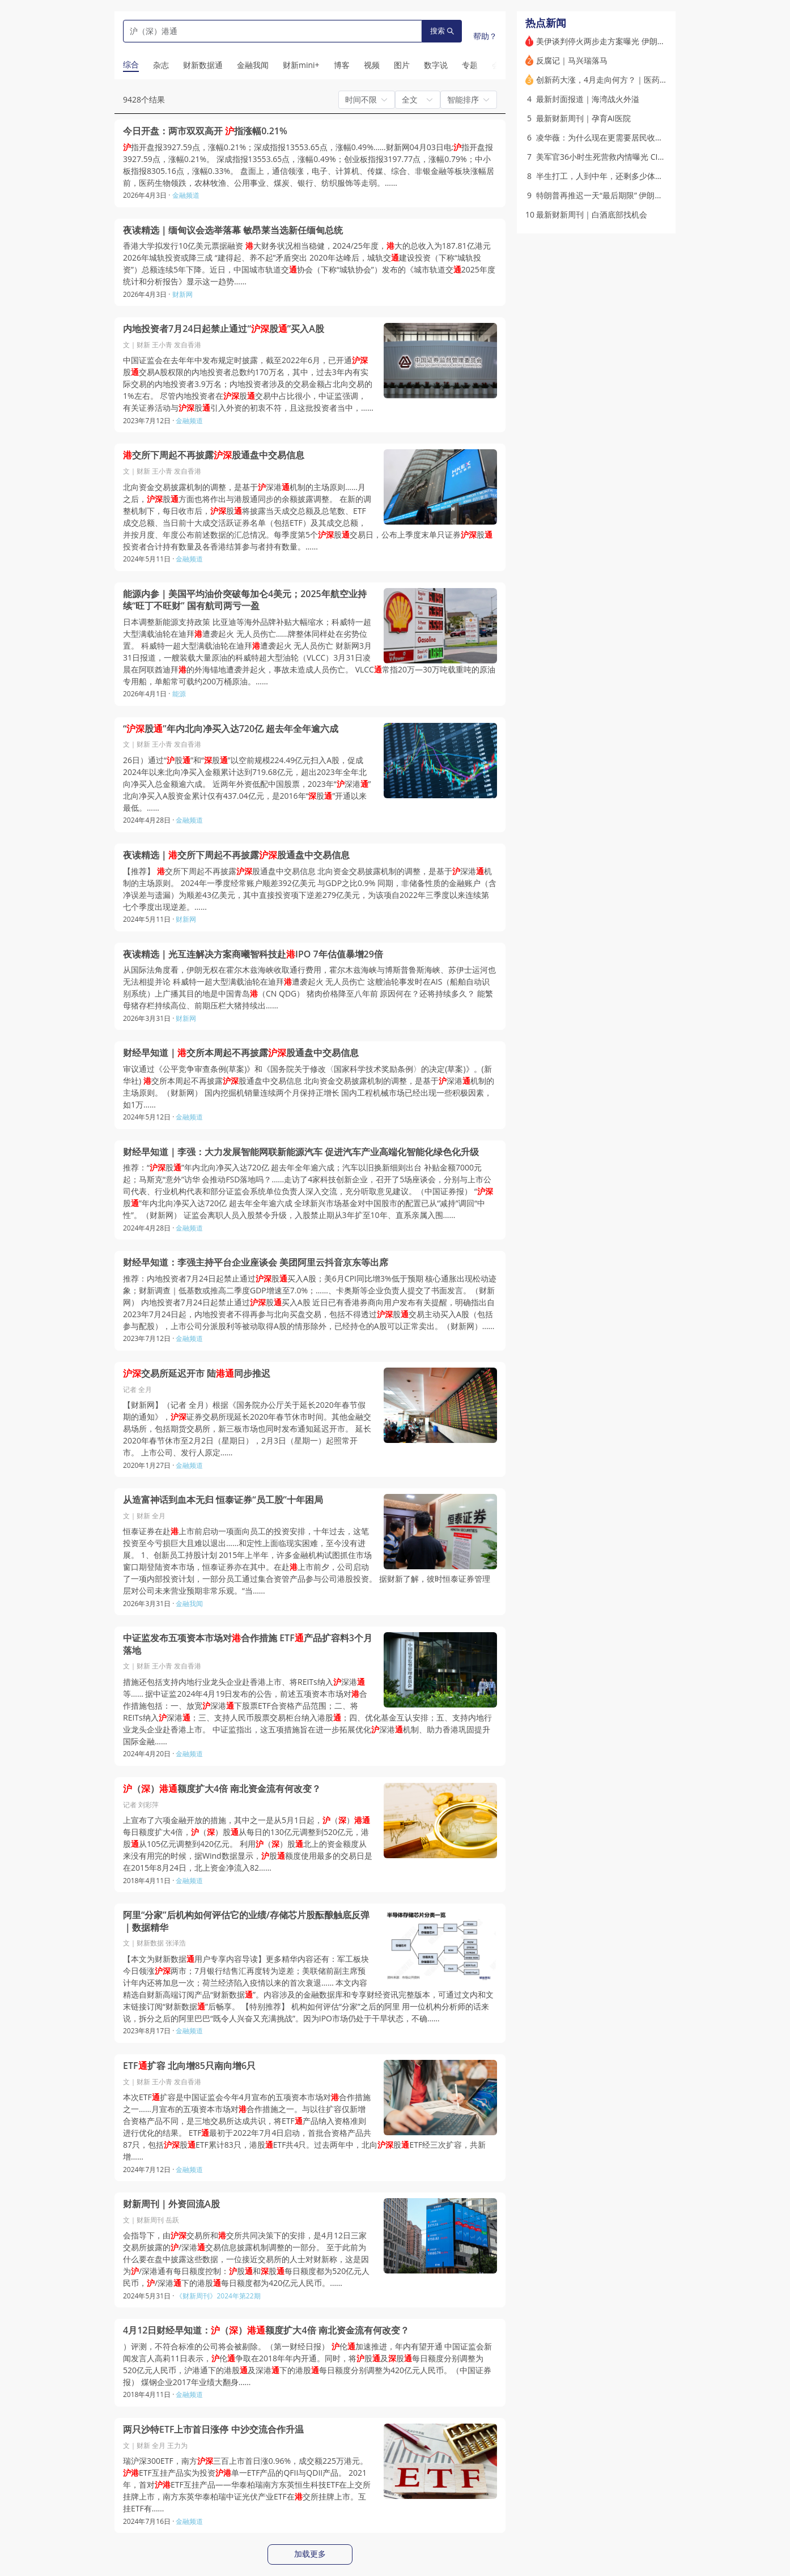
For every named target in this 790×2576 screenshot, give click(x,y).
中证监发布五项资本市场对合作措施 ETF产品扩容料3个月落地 (247, 1644)
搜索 (442, 31)
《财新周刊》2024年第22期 (218, 2296)
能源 (179, 694)
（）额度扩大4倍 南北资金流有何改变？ (222, 1789)
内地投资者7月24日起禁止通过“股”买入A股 (223, 329)
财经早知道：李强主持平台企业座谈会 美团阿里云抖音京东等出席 (255, 1262)
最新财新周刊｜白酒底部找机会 (591, 214)
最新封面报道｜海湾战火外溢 (587, 98)
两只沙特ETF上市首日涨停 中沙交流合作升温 (213, 2430)
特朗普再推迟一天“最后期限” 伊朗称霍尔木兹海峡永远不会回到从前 (655, 195)
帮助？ (485, 36)
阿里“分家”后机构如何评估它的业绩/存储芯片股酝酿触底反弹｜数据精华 (246, 1921)
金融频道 (185, 195)
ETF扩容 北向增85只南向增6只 (189, 2066)
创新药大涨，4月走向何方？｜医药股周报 (609, 79)
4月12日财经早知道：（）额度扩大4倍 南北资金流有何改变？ (266, 2330)
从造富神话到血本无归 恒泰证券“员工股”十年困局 (223, 1500)
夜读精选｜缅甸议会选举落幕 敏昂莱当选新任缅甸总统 (233, 230)
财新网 (182, 294)
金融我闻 (189, 1603)
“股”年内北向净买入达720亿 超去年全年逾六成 (230, 729)
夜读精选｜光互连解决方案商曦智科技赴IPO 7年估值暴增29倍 (253, 954)
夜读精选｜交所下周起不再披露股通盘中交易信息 (236, 855)
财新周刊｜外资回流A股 (171, 2204)
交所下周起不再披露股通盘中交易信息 (213, 455)
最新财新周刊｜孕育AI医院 (583, 118)
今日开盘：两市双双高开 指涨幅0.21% (205, 131)
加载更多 (310, 2553)
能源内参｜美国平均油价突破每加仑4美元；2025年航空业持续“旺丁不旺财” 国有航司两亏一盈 (245, 600)
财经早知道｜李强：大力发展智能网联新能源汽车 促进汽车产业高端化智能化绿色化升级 (301, 1152)
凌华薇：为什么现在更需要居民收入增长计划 (615, 137)
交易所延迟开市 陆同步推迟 (196, 1373)
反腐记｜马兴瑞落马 (572, 60)
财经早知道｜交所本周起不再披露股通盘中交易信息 (241, 1053)
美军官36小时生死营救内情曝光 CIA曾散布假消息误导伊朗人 (643, 156)
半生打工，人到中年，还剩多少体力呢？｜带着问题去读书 (639, 176)
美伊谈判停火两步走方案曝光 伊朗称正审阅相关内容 (628, 41)
